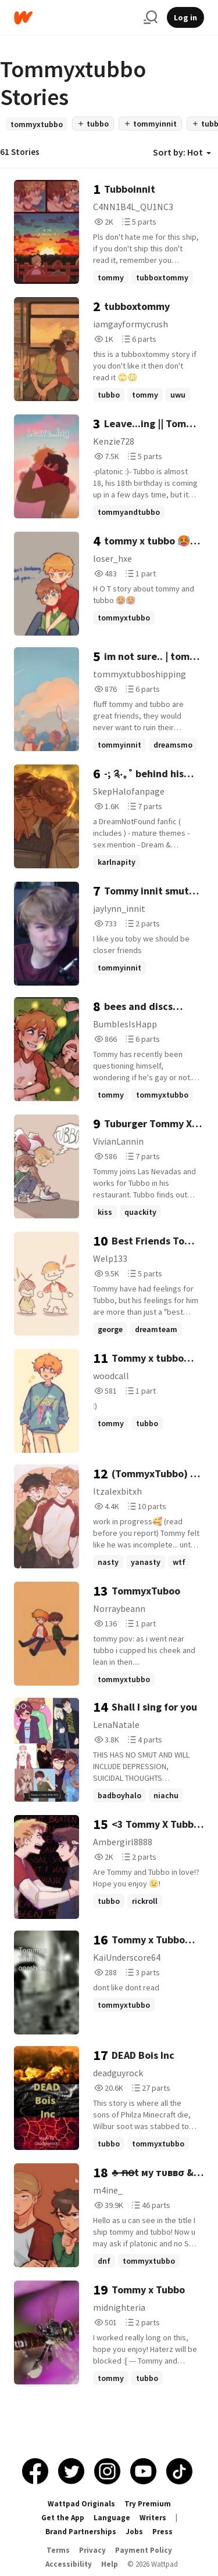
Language (112, 2518)
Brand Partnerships (80, 2532)
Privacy (92, 2550)
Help (109, 2564)
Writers (153, 2518)
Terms (58, 2550)
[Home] (74, 17)
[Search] (151, 17)
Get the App (62, 2518)
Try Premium (147, 2504)
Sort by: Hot (182, 152)
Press (162, 2532)
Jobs (134, 2532)
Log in (185, 17)
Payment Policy (143, 2550)
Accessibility (68, 2564)
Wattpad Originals (81, 2504)
